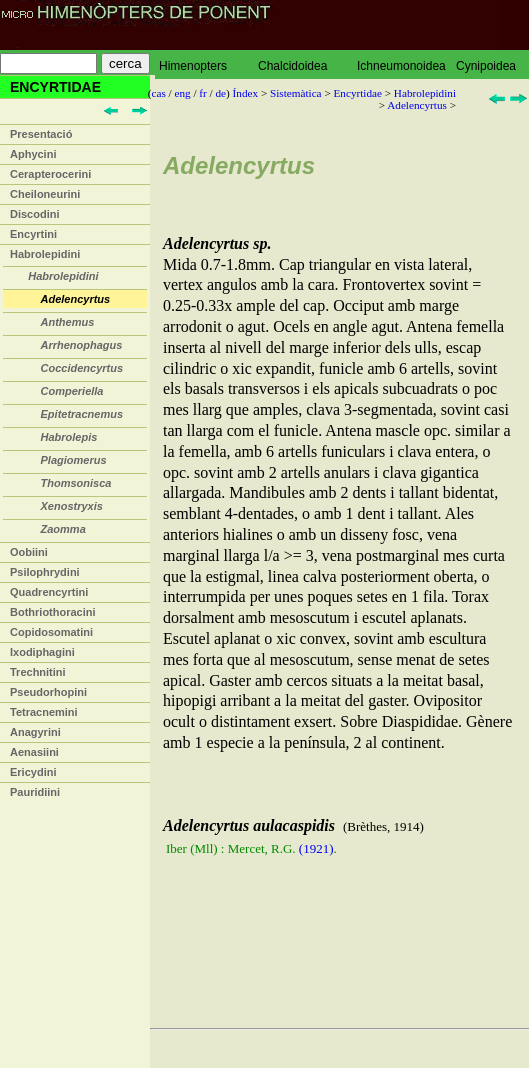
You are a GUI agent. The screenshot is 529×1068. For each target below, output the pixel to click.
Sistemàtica (296, 93)
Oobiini (29, 552)
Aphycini (33, 154)
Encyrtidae (357, 93)
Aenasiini (34, 752)
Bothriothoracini (53, 612)
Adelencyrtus (417, 105)
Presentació (41, 134)
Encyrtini (33, 234)
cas (159, 93)
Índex (245, 93)
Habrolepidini (45, 254)
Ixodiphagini (42, 652)
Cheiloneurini (45, 194)
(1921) (316, 848)
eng (183, 93)
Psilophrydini (45, 572)
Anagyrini (35, 732)
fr (202, 93)
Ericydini (33, 772)
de (221, 93)
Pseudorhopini (48, 692)
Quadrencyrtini (49, 592)
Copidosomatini (51, 632)
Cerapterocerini (50, 174)
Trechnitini (38, 672)
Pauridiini (35, 792)
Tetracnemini (44, 712)
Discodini (35, 214)
